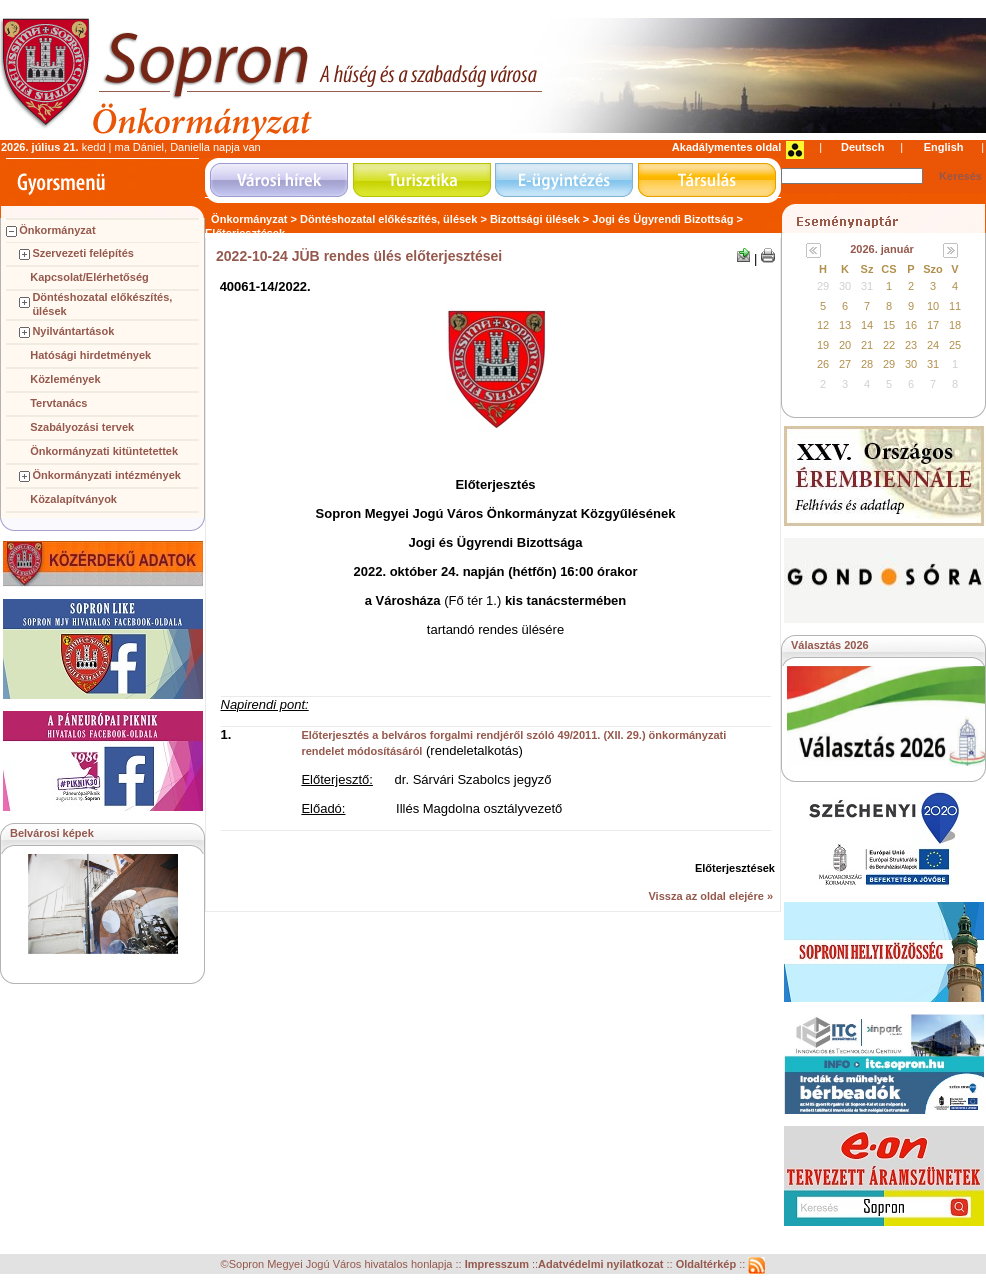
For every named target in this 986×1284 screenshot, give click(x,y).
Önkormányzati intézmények (106, 475)
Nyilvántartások (73, 331)
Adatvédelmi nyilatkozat (600, 1265)
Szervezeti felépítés (83, 253)
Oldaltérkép (708, 1265)
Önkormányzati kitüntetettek (104, 451)
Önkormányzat (57, 230)
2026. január (882, 249)
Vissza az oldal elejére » (710, 896)
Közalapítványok (73, 499)
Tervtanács (58, 403)
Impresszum (498, 1265)
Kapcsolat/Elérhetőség (89, 277)
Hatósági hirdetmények (90, 355)
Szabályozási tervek (82, 427)
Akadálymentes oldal (726, 147)
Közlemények (65, 379)
